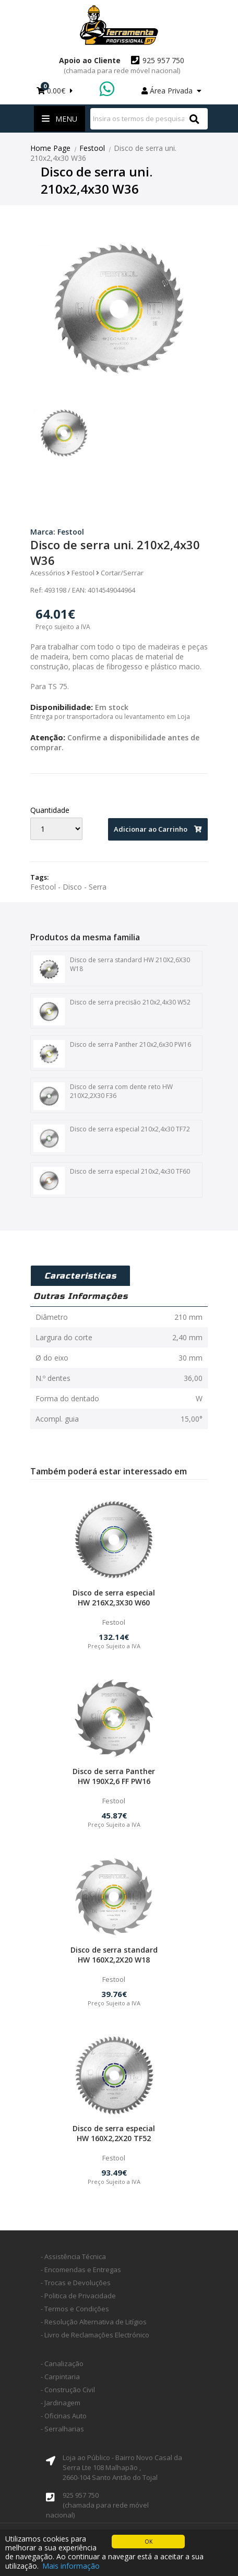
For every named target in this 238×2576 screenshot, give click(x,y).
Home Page (50, 148)
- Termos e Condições (75, 2308)
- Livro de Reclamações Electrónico (95, 2334)
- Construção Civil (68, 2389)
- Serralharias (62, 2428)
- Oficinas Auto (64, 2415)
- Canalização (62, 2363)
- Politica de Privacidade (78, 2295)
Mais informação (71, 2566)
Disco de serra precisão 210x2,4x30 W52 (112, 1012)
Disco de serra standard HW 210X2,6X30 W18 (111, 969)
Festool (92, 148)
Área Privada (171, 91)
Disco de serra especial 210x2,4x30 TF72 (111, 1139)
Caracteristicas (80, 1276)
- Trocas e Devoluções (76, 2282)
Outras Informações (80, 1296)
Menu (59, 119)
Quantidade (49, 810)
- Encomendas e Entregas (81, 2269)
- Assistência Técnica (73, 2256)
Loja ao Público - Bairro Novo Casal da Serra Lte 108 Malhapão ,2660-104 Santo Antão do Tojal (122, 2467)
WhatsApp (108, 89)
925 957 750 (124, 65)
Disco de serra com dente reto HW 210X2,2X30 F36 (103, 1096)
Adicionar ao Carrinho (158, 829)
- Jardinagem (60, 2402)
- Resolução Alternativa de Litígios (94, 2321)
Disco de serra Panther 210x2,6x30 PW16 (112, 1054)
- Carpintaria (60, 2376)
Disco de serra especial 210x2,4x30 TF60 (111, 1181)
